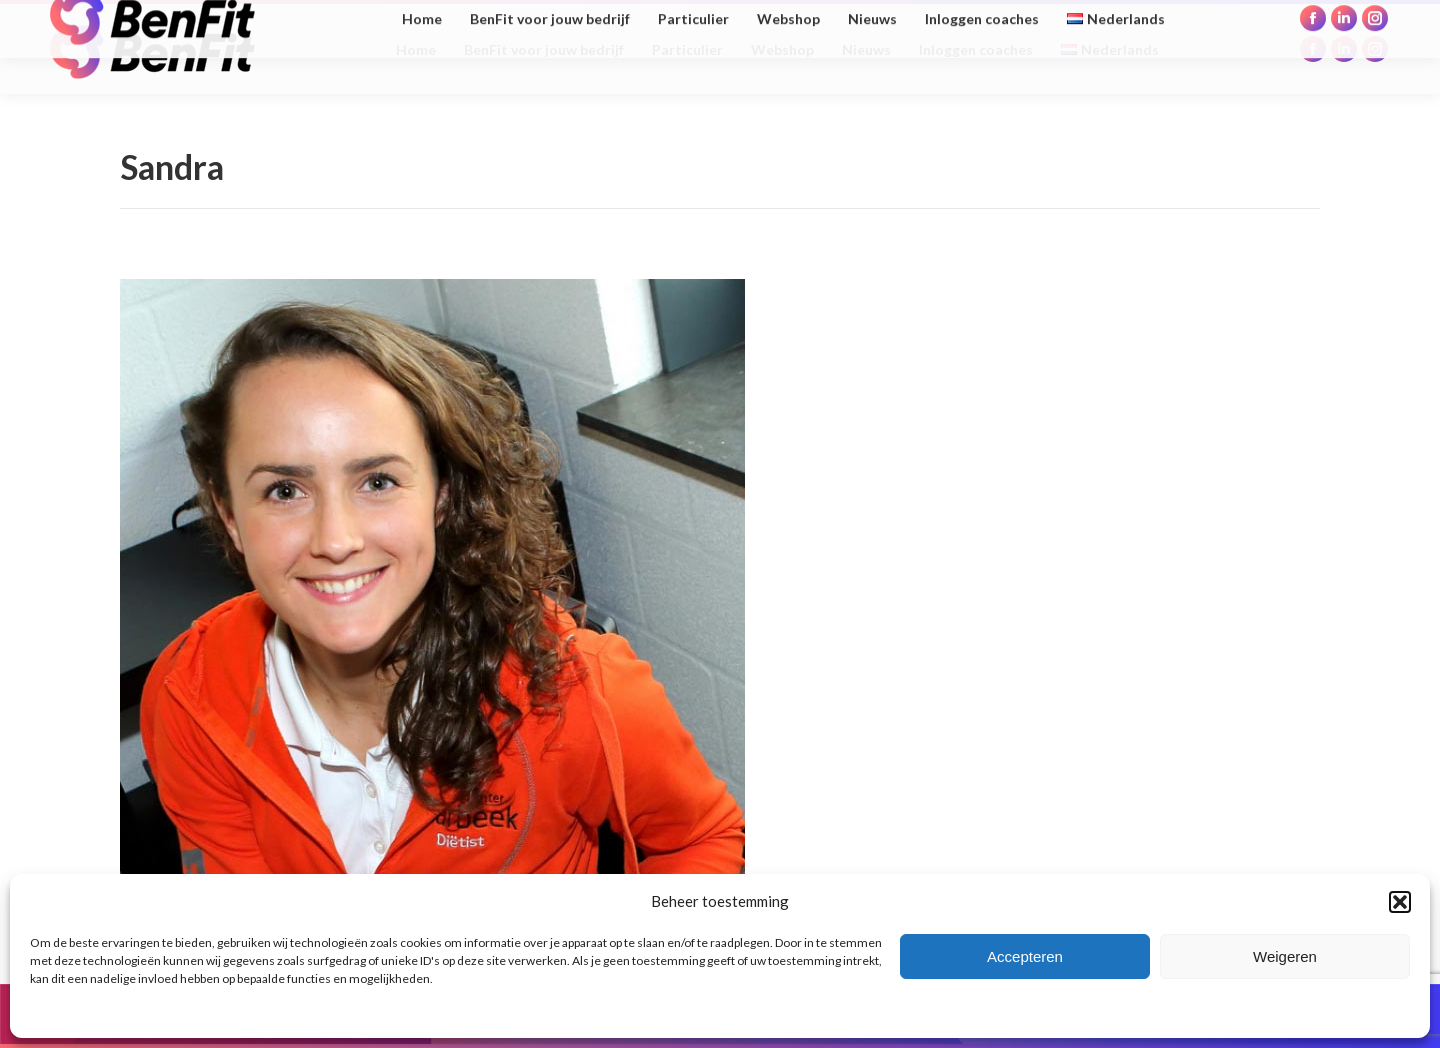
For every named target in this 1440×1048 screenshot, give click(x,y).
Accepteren (1025, 956)
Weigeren (1285, 956)
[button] (1400, 902)
